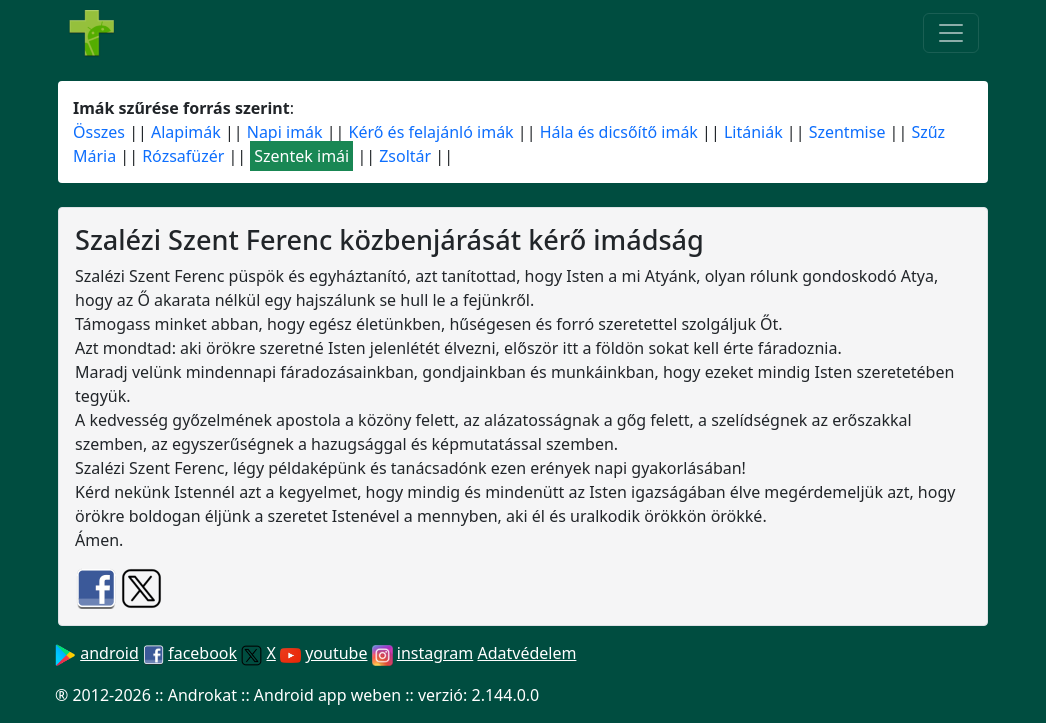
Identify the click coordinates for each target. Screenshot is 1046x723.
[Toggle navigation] (951, 33)
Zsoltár (405, 156)
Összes (99, 132)
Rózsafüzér (183, 156)
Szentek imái (301, 156)
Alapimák (186, 132)
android (109, 653)
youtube (336, 653)
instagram (435, 653)
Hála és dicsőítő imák (619, 132)
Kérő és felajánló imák (431, 132)
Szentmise (847, 132)
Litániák (753, 132)
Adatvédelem (526, 653)
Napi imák (285, 132)
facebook (202, 653)
